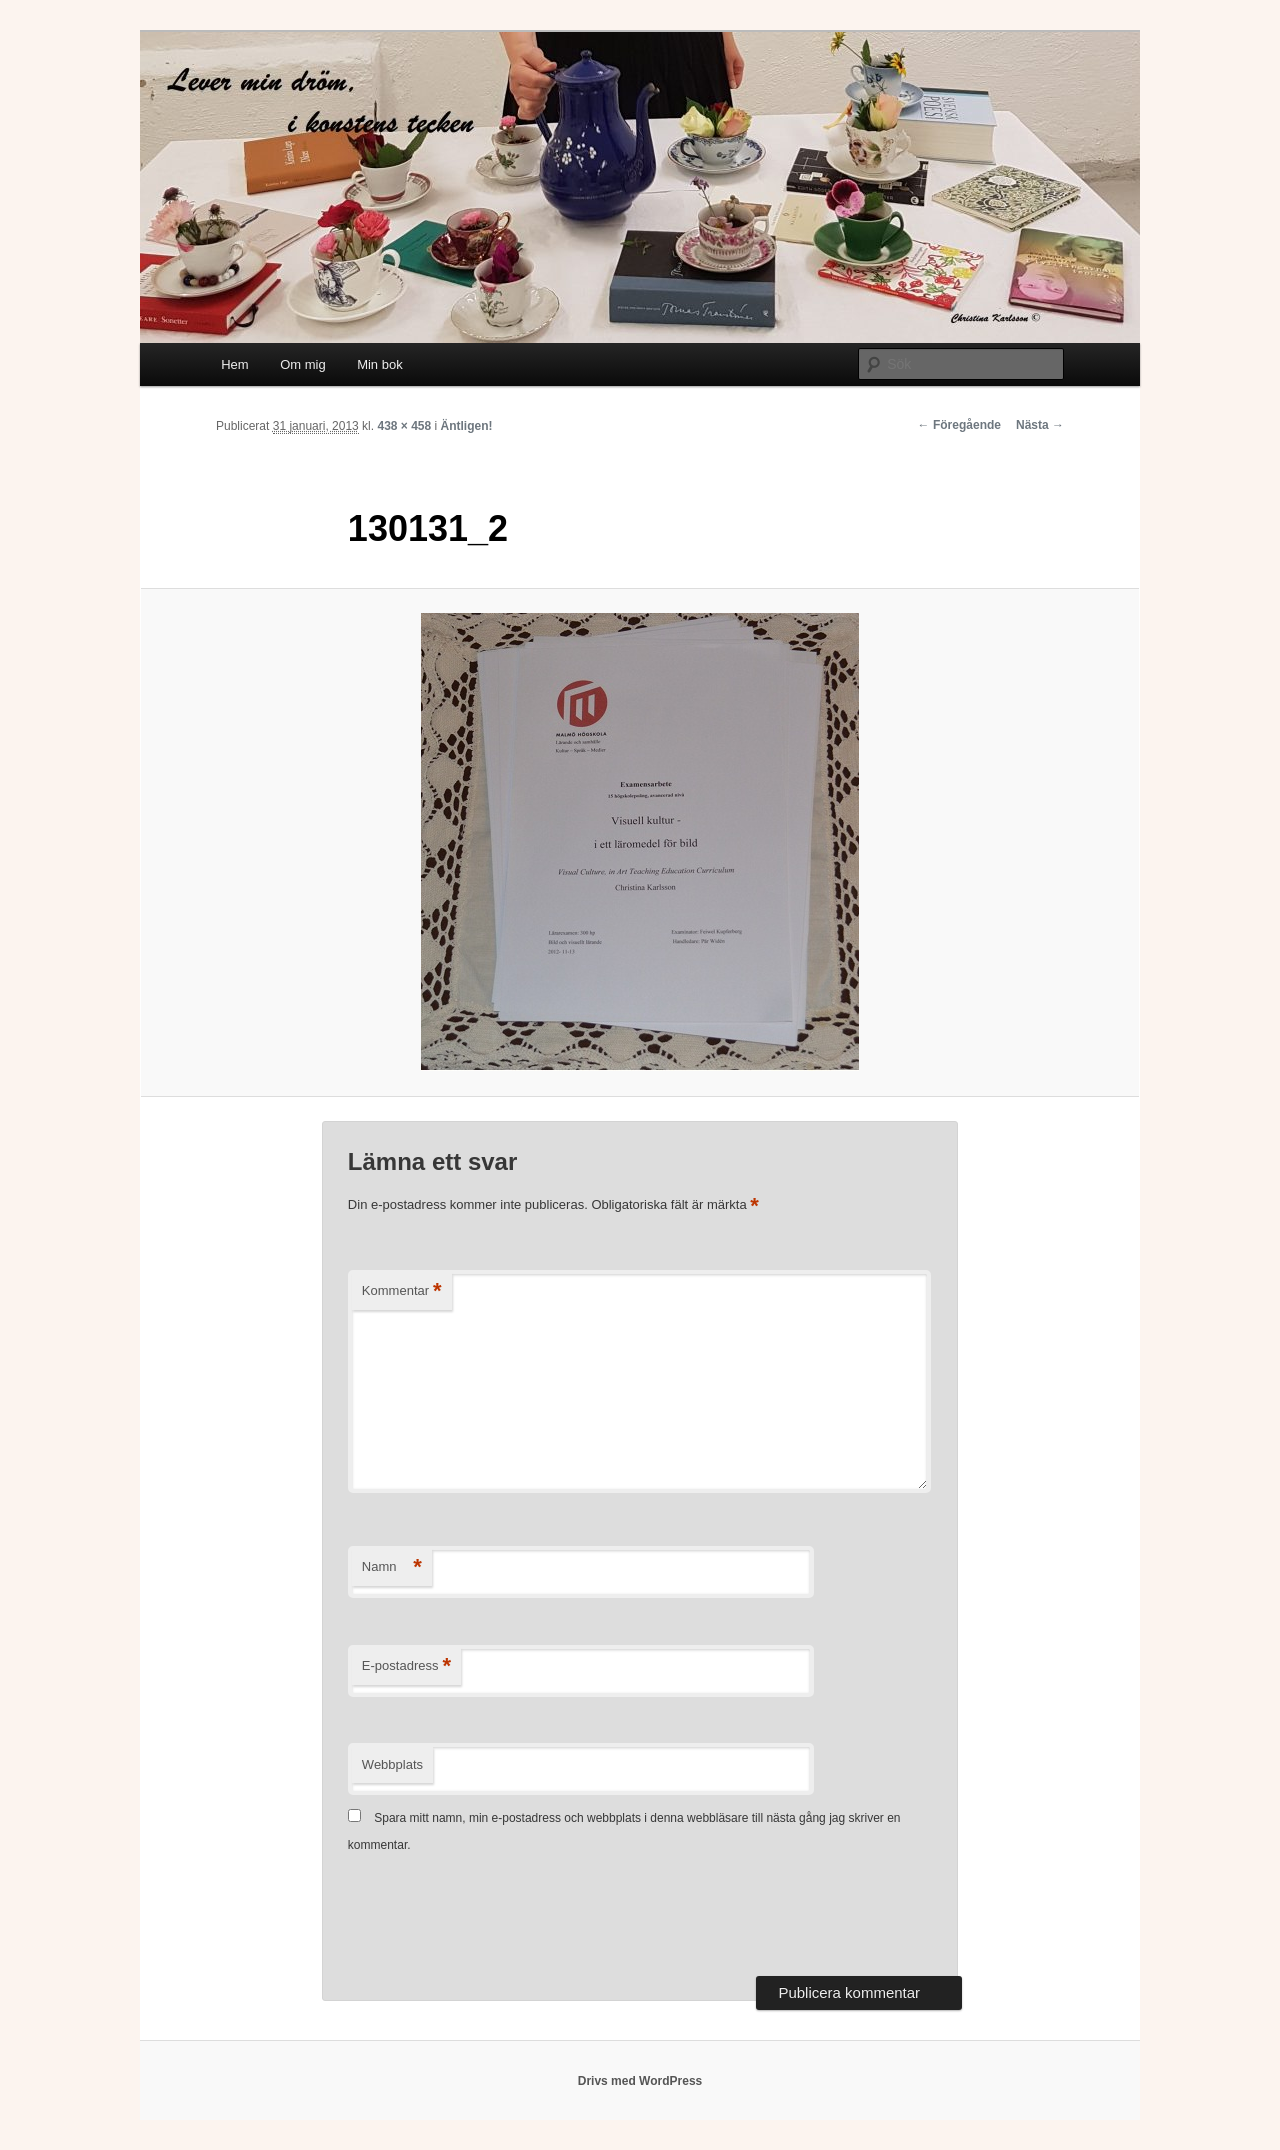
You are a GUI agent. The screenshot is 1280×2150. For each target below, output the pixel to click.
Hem (234, 364)
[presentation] (500, 1917)
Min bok (380, 364)
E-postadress (406, 1666)
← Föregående (959, 425)
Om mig (303, 364)
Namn (392, 1567)
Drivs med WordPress (640, 2081)
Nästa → (1040, 425)
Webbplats (392, 1764)
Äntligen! (467, 426)
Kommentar (402, 1291)
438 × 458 (404, 426)
